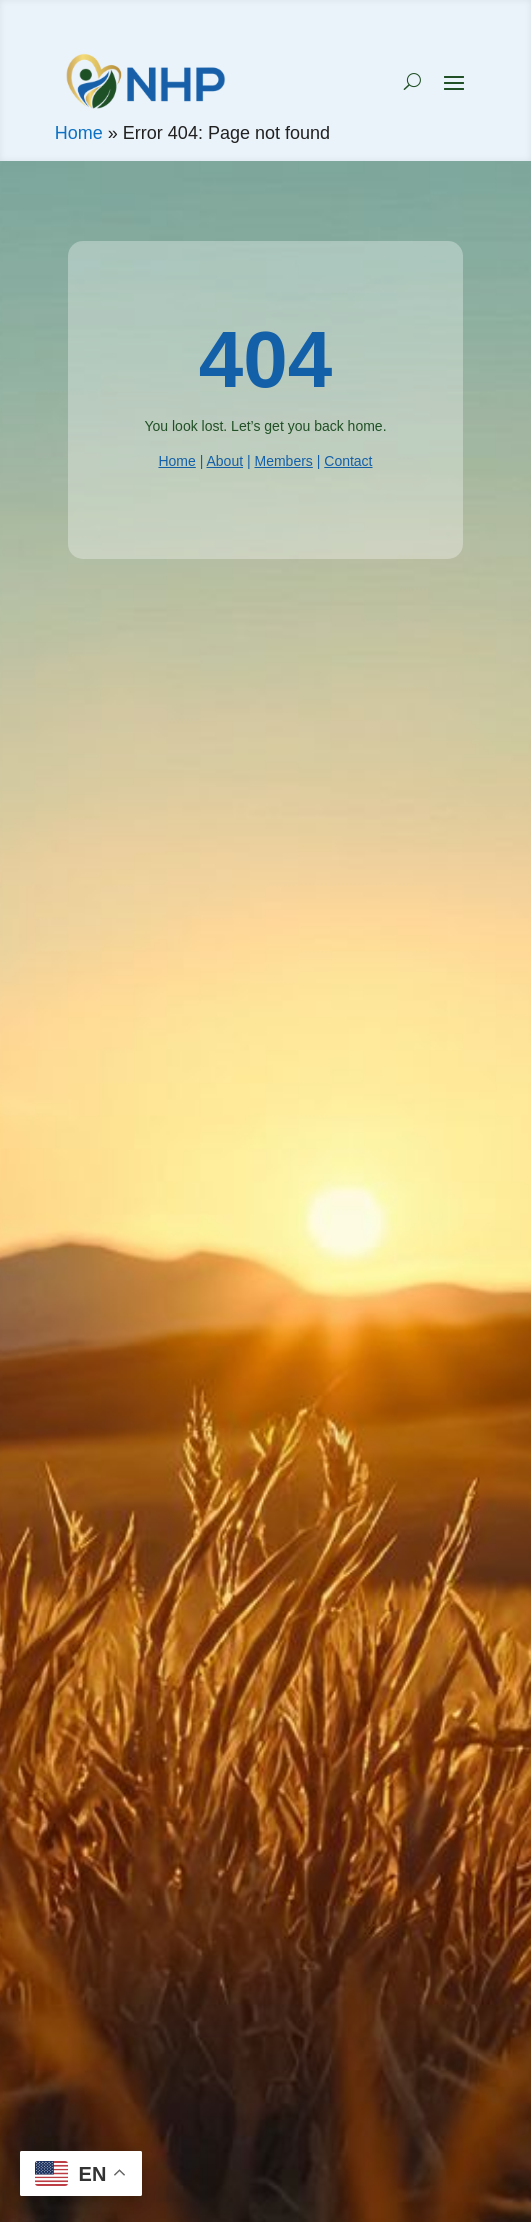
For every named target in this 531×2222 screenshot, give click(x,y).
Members (283, 461)
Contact (348, 461)
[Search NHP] (412, 81)
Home (79, 133)
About (224, 461)
